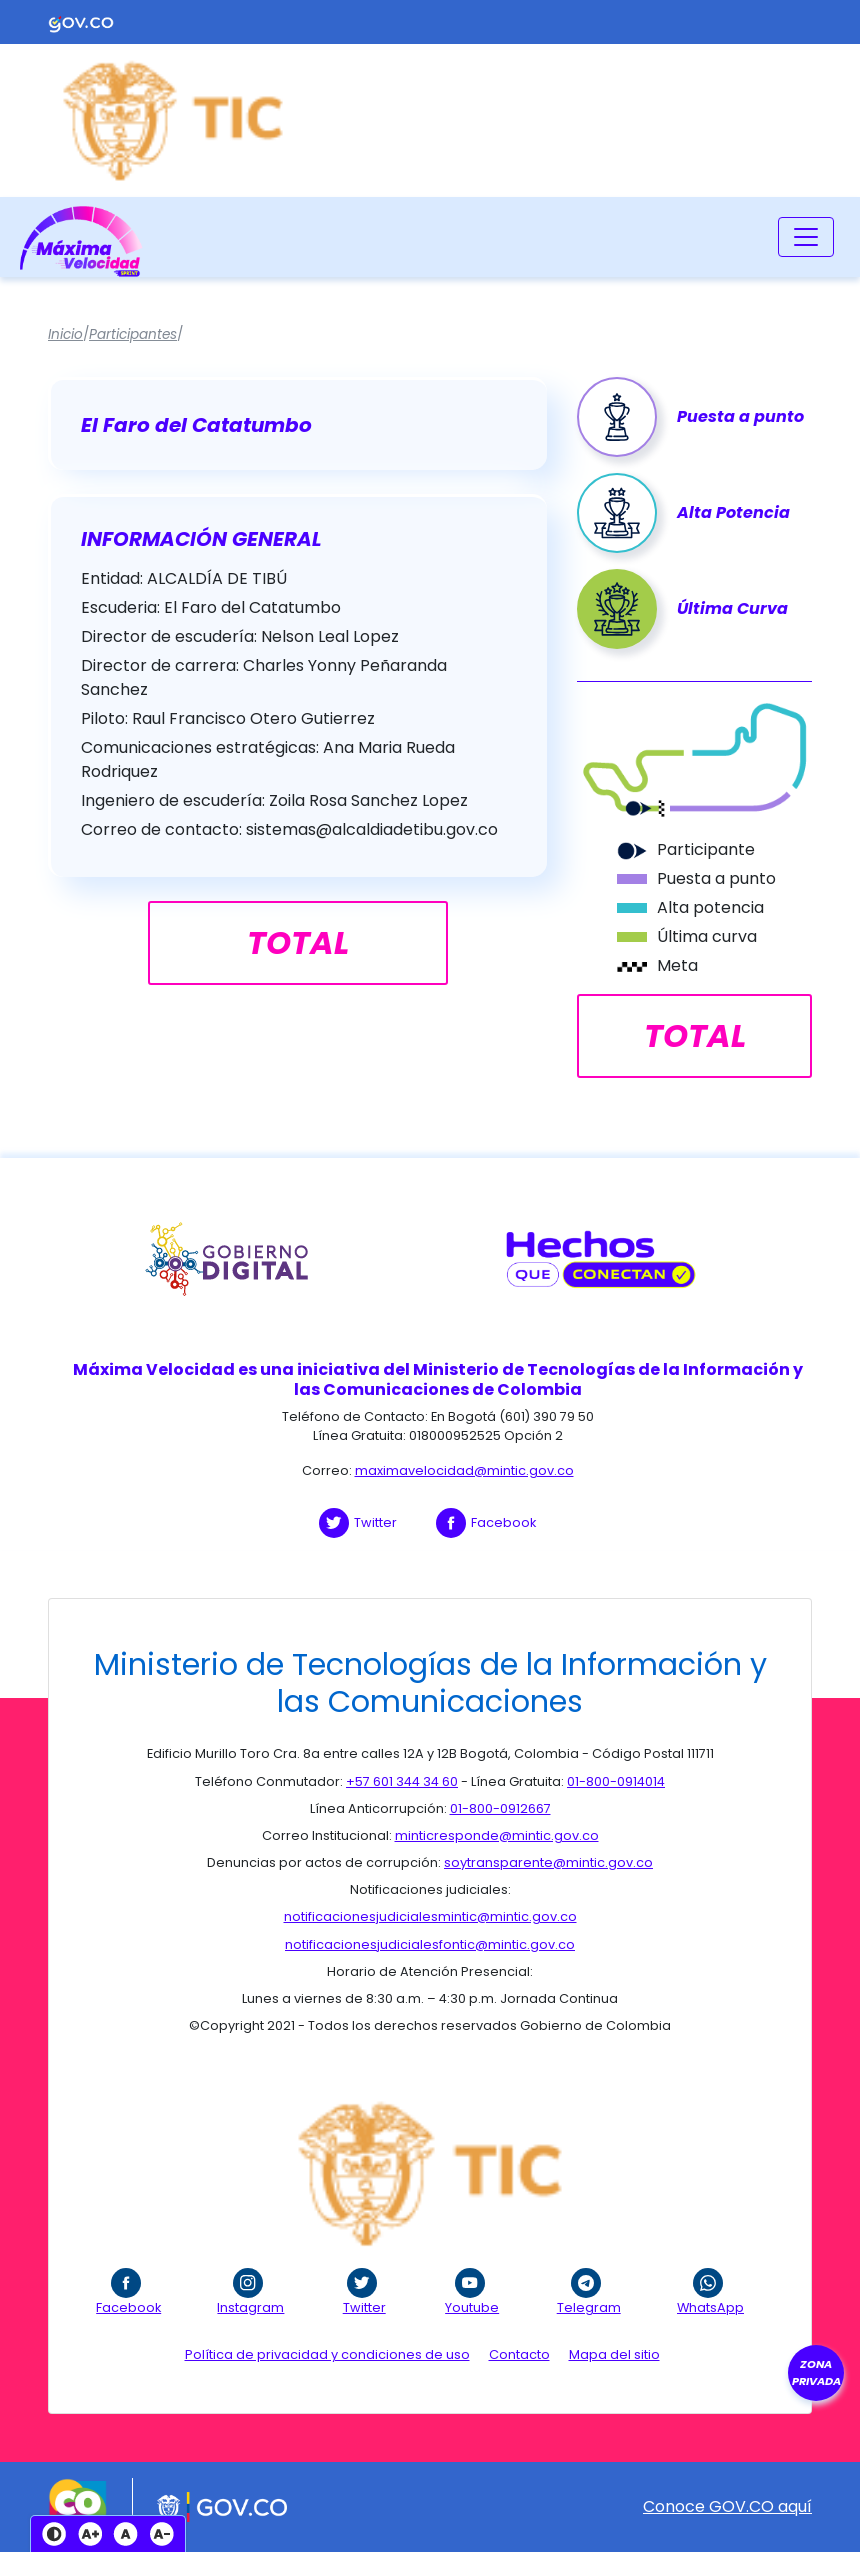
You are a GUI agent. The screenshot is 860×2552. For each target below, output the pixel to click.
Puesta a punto (740, 416)
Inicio (65, 334)
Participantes (133, 334)
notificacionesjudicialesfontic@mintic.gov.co (430, 1944)
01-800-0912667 (500, 1808)
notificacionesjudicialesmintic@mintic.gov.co (430, 1916)
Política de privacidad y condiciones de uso (327, 2354)
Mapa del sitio (614, 2354)
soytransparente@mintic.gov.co (548, 1862)
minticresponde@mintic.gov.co (497, 1835)
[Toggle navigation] (806, 237)
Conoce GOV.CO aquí (727, 2506)
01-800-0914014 (616, 1781)
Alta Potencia (733, 512)
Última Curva (732, 608)
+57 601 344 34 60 (402, 1781)
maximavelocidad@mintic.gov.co (464, 1470)
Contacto (519, 2354)
